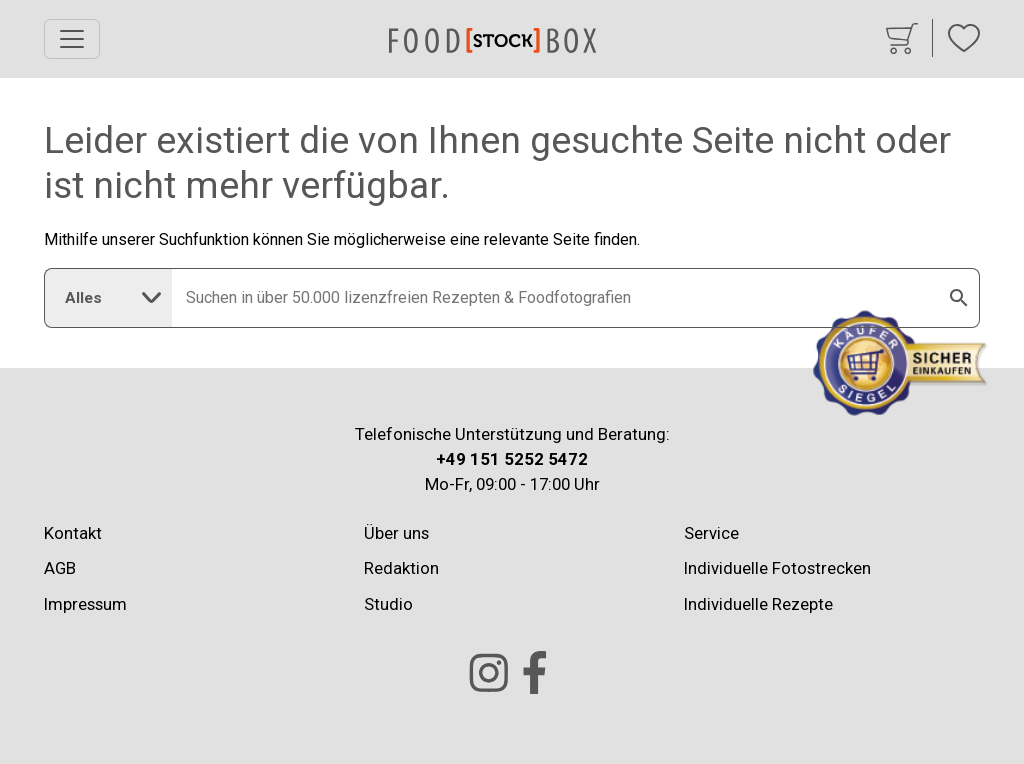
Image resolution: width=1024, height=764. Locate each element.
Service (711, 533)
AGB (60, 568)
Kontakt (73, 533)
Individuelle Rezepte (758, 604)
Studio (388, 604)
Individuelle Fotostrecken (777, 568)
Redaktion (401, 568)
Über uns (396, 533)
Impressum (85, 604)
